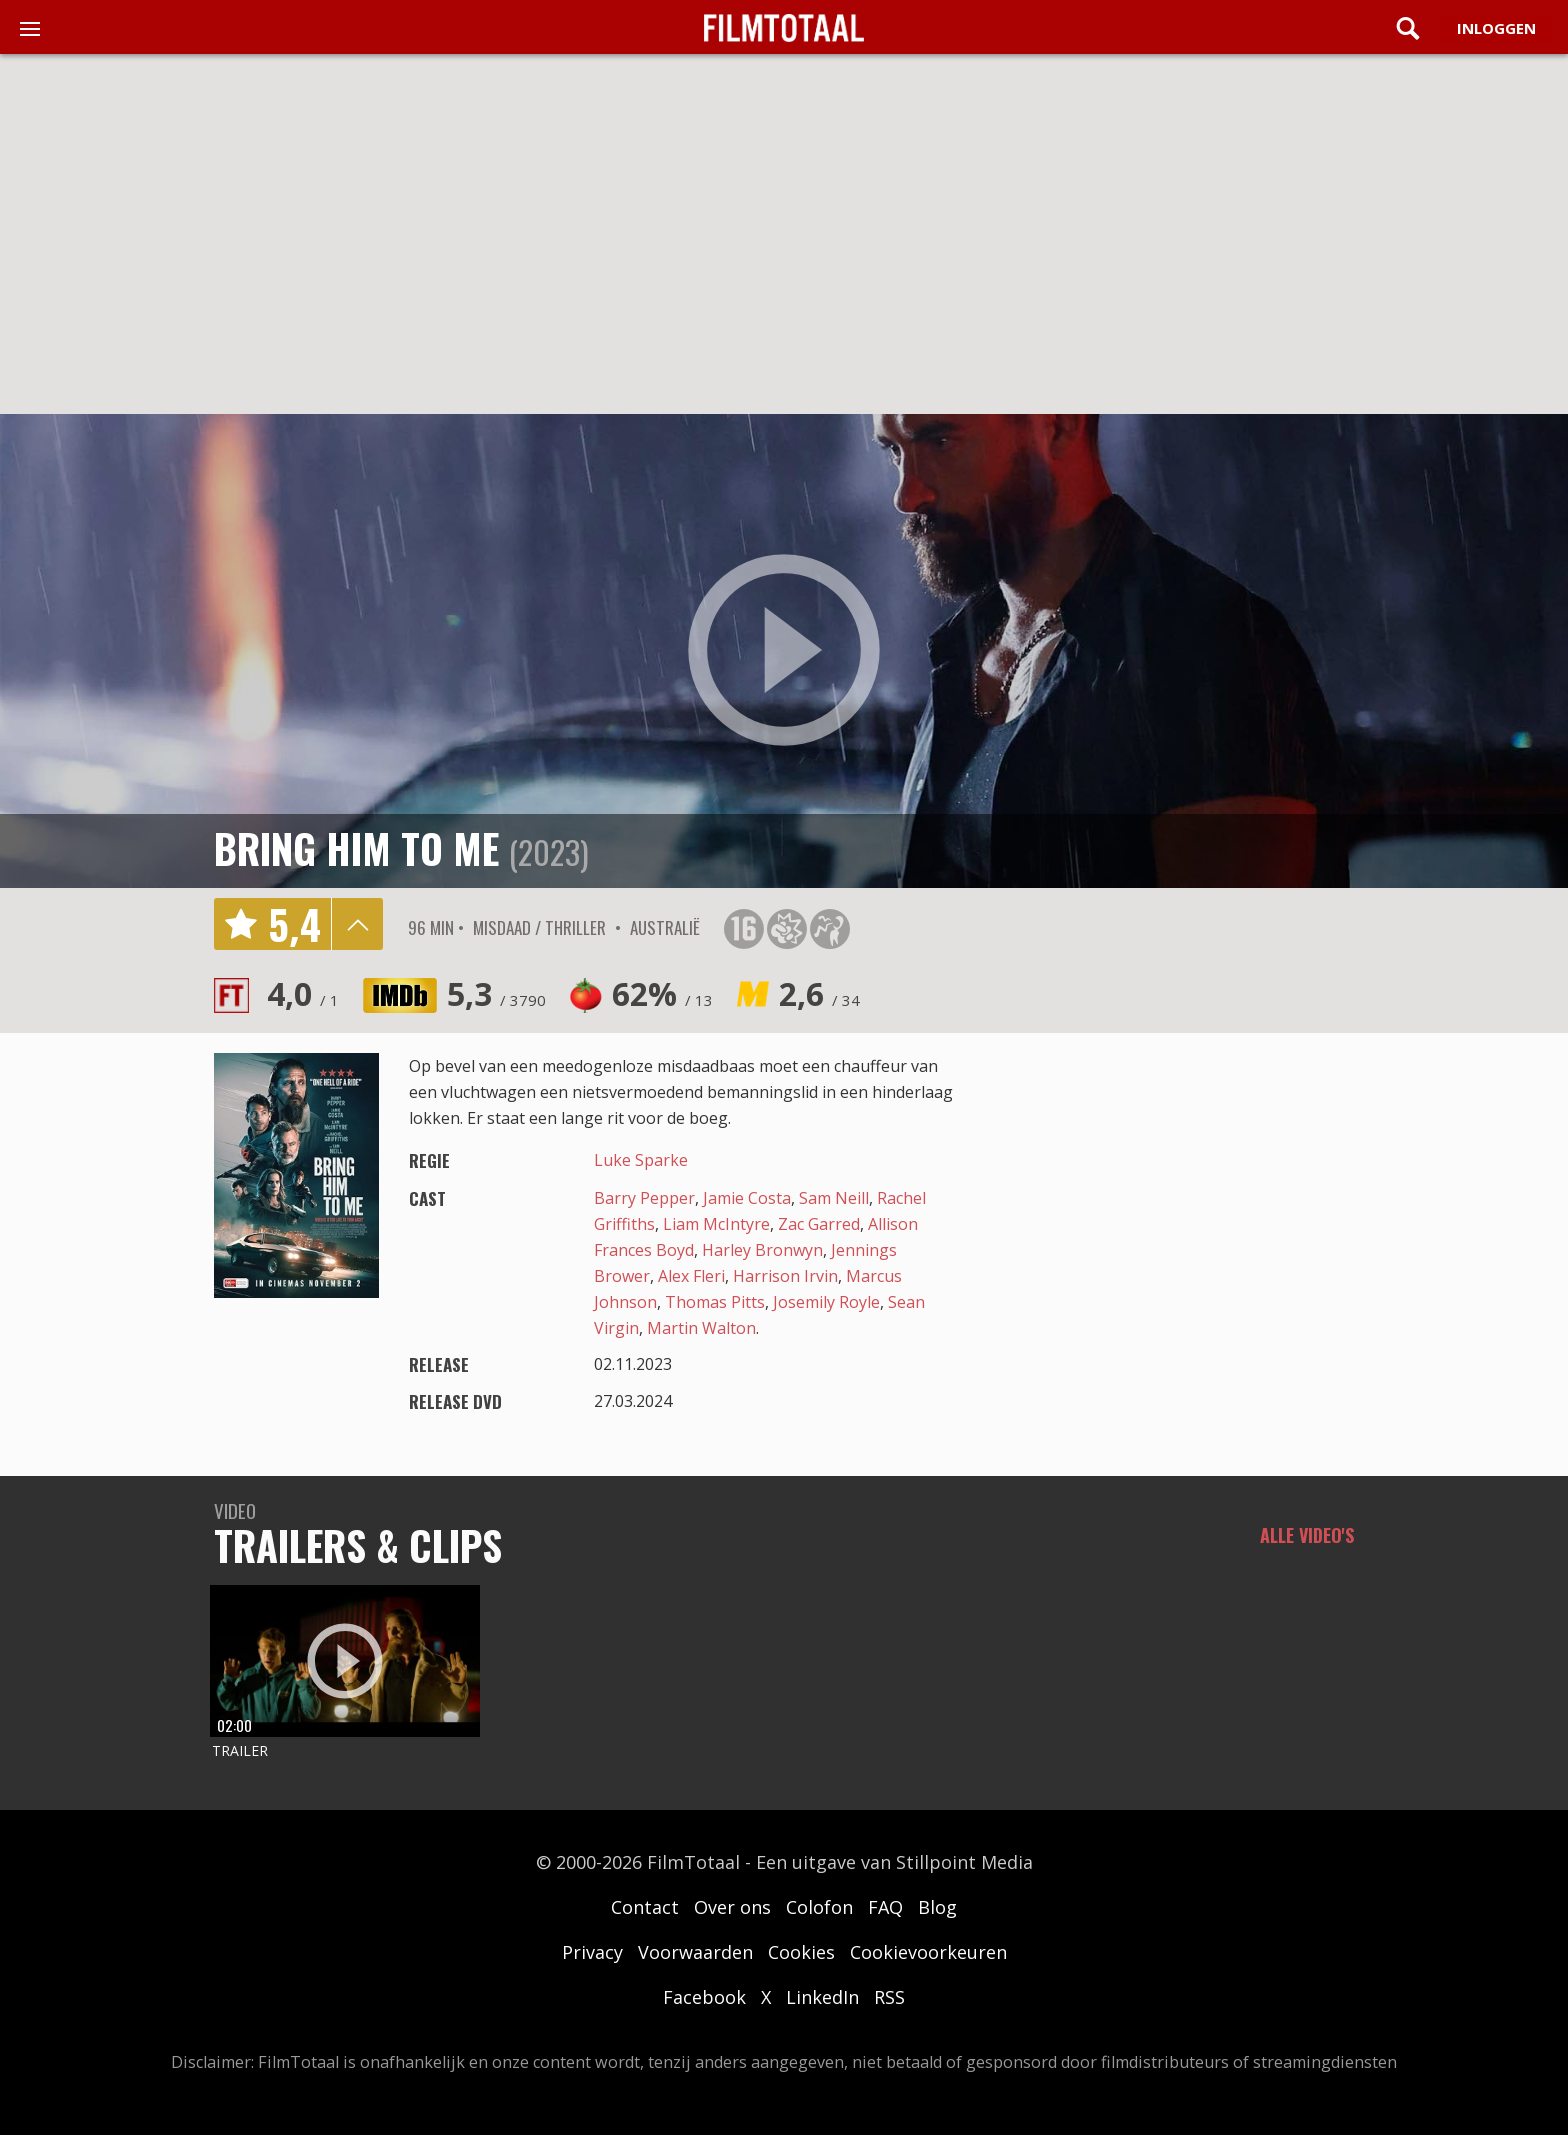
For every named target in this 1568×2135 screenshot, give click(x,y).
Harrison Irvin (785, 1276)
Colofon (819, 1907)
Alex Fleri (691, 1276)
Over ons (732, 1907)
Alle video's (1307, 1535)
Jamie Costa (747, 1198)
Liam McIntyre (716, 1224)
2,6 (819, 993)
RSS (889, 1997)
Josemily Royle (826, 1302)
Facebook (704, 1997)
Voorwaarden (695, 1952)
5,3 (496, 993)
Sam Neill (834, 1198)
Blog (937, 1907)
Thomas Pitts (715, 1302)
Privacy (592, 1952)
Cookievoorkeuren (928, 1952)
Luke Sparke (641, 1160)
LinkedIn (822, 1997)
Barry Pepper (644, 1198)
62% (662, 993)
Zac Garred (819, 1224)
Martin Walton (701, 1328)
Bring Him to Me (356, 848)
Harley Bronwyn (762, 1250)
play (784, 651)
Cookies (801, 1952)
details (357, 924)
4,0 (303, 993)
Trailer (240, 1750)
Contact (645, 1907)
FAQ (885, 1907)
